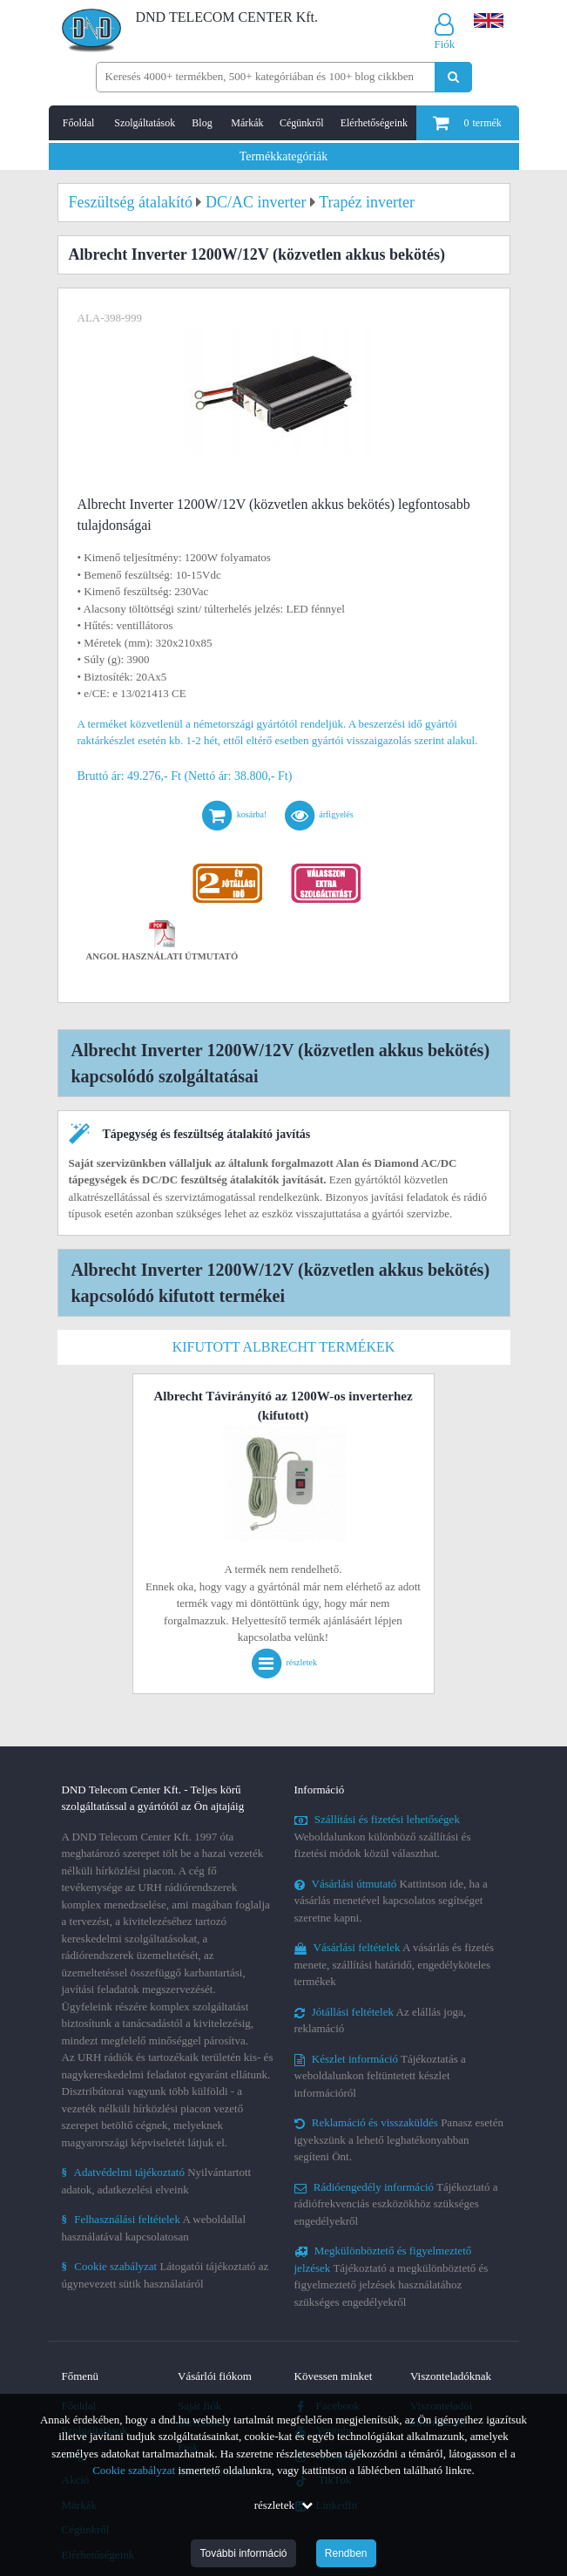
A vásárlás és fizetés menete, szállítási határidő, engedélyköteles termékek (394, 1964)
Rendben (346, 2553)
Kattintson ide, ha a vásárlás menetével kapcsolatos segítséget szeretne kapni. (391, 1900)
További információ (243, 2553)
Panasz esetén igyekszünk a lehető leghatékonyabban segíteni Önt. (398, 2139)
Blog (202, 123)
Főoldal (79, 123)
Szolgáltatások (144, 123)
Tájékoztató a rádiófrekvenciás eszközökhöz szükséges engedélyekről (396, 2203)
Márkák (247, 123)
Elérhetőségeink (374, 123)
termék (467, 122)
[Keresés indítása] (453, 77)
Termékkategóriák (284, 156)
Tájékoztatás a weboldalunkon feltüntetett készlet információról (380, 2075)
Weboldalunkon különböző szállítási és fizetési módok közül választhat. (382, 1836)
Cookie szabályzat (133, 2470)
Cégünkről (302, 123)
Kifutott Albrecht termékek (283, 1346)
